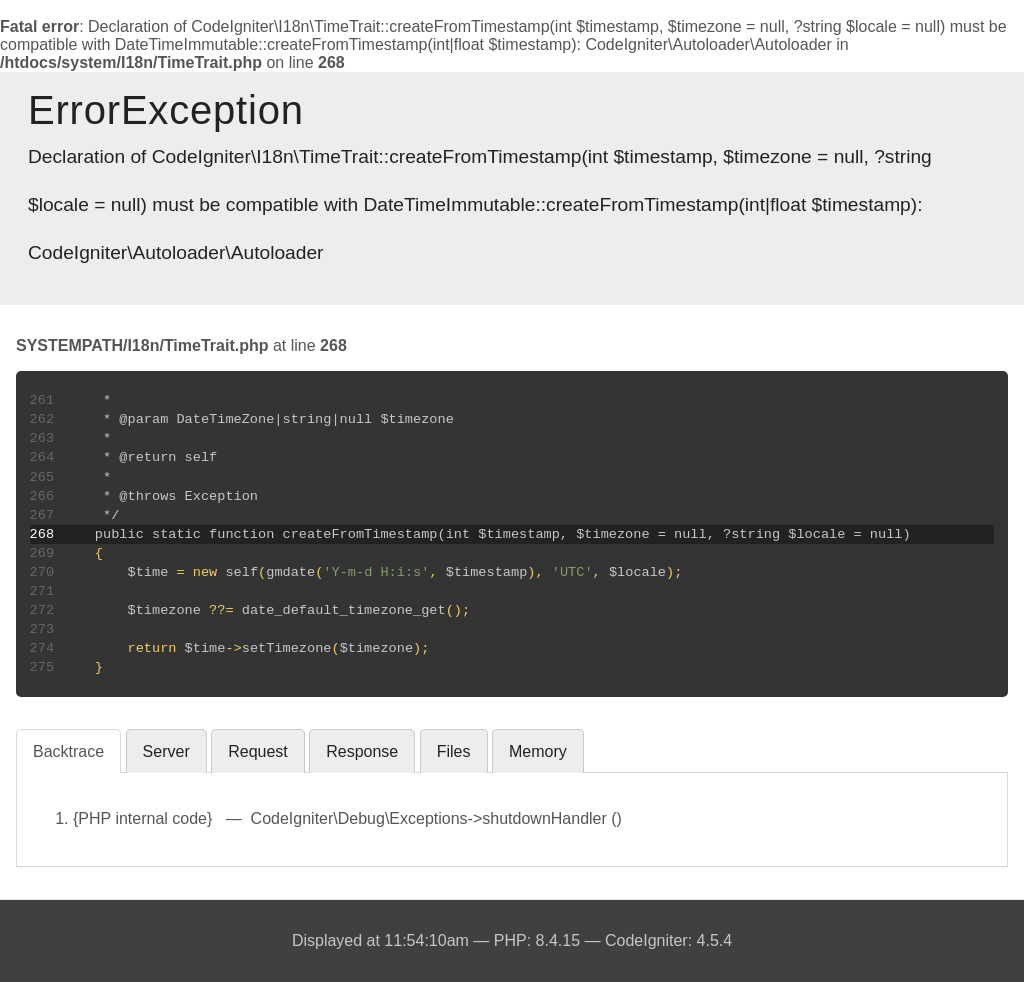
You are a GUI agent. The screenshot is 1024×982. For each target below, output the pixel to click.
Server (166, 751)
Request (258, 751)
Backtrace (68, 751)
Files (454, 751)
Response (362, 751)
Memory (538, 751)
